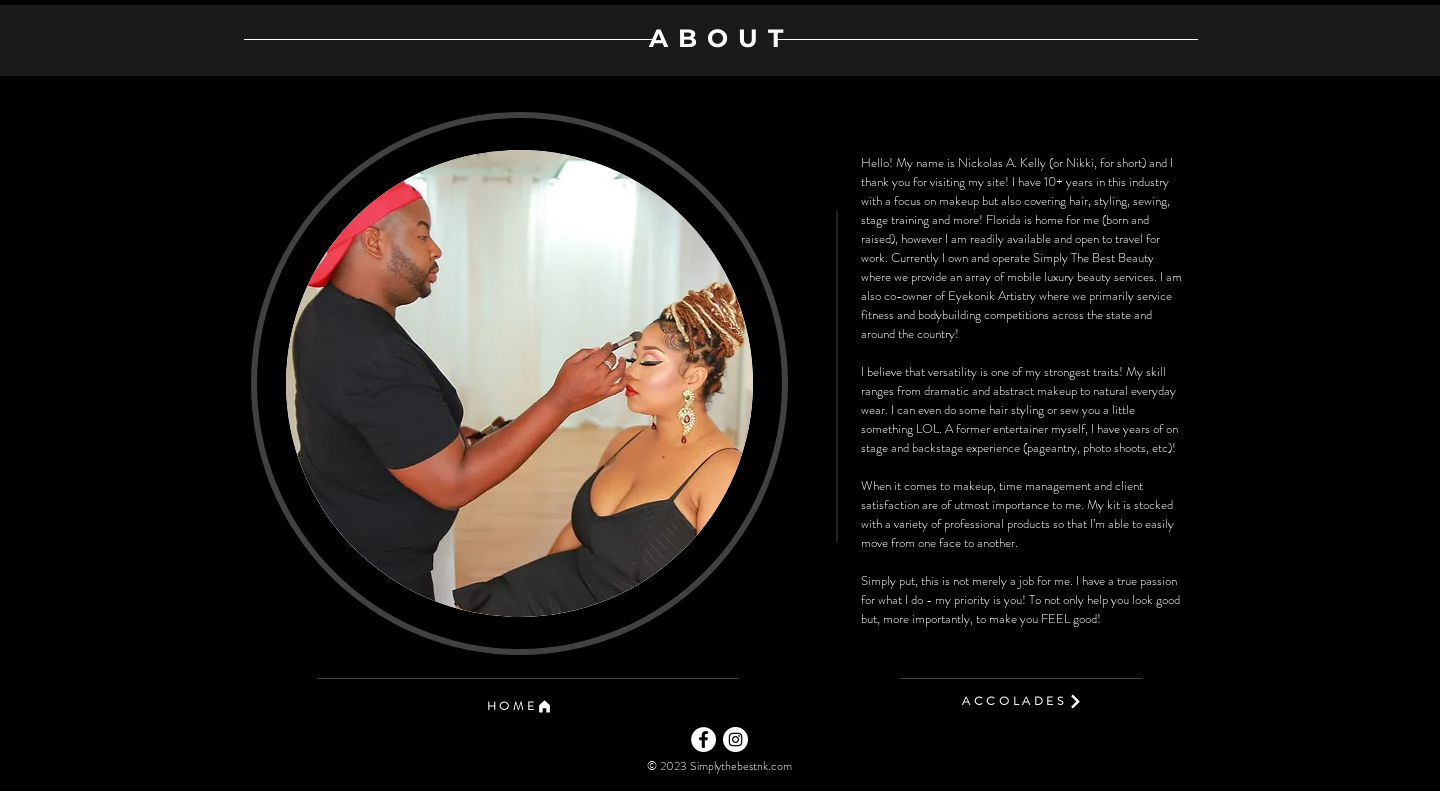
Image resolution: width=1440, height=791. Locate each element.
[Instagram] (735, 739)
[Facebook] (703, 739)
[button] (519, 706)
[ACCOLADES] (1022, 701)
